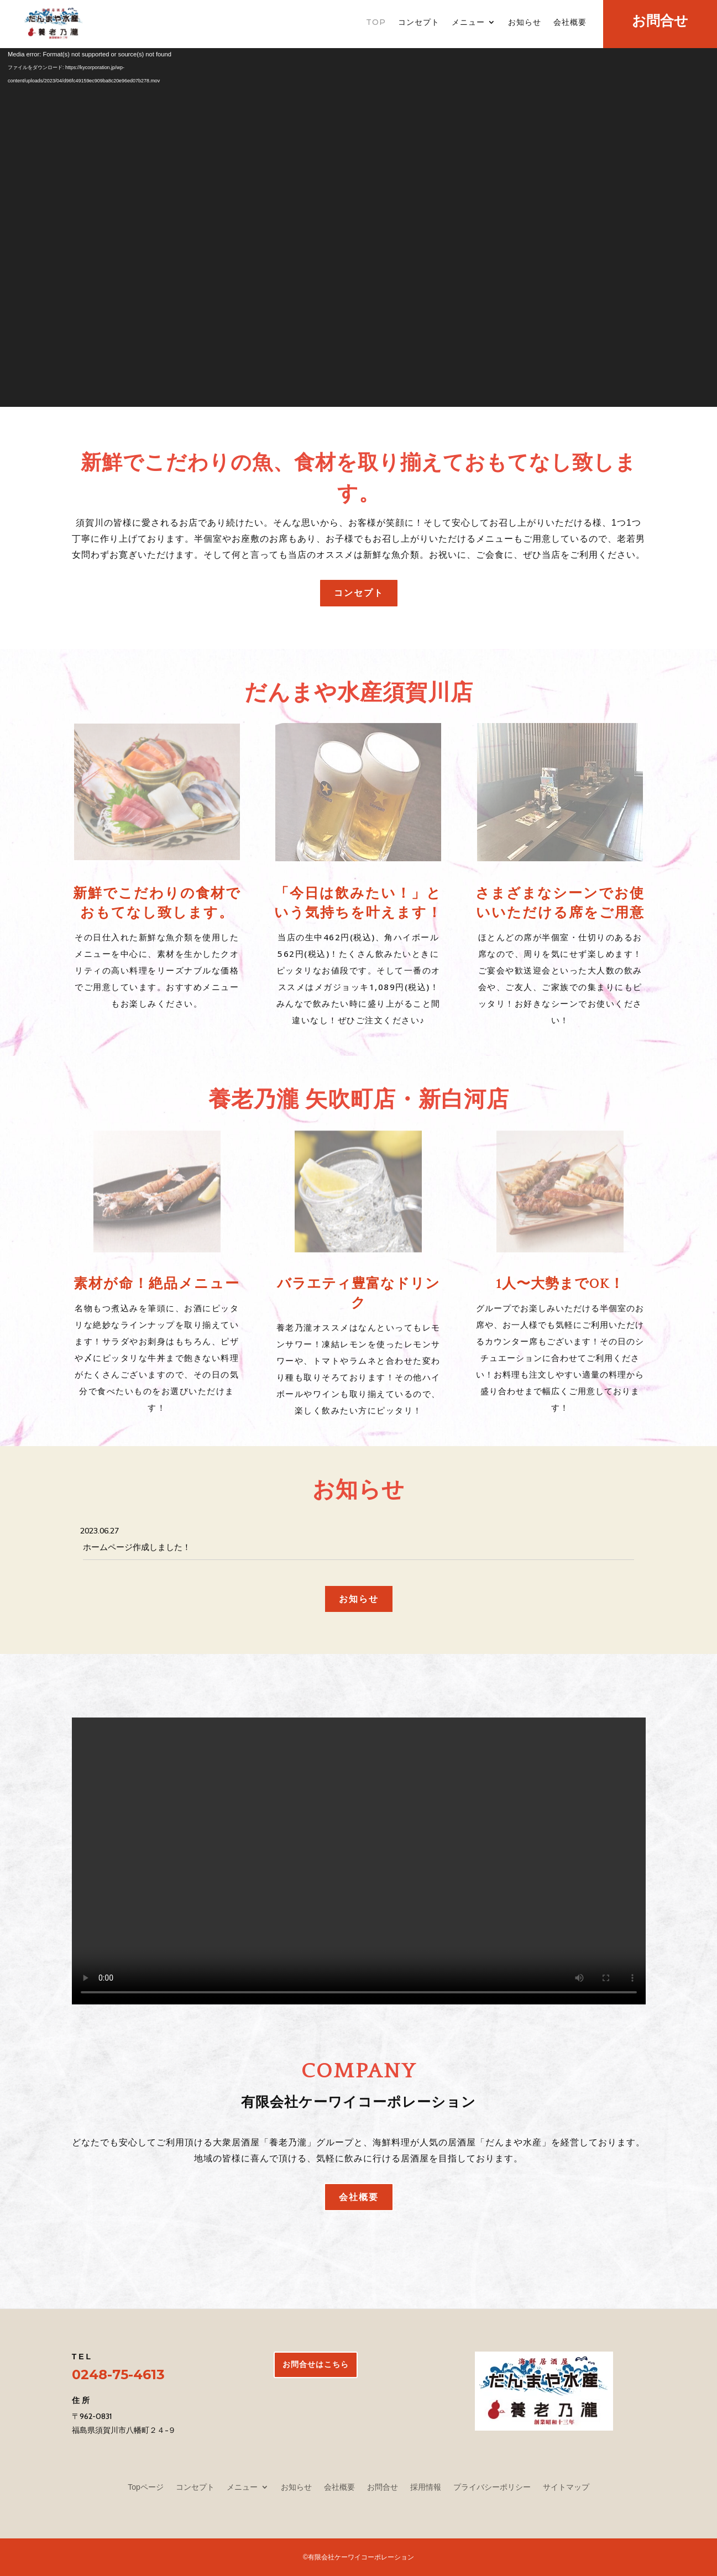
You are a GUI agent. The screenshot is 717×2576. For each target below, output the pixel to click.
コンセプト (418, 22)
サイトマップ (566, 2487)
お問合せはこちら (315, 2364)
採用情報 (425, 2487)
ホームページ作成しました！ (137, 1546)
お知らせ (524, 22)
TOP (376, 22)
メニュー (468, 22)
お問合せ (382, 2487)
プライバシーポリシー (492, 2487)
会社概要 (570, 22)
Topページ (146, 2487)
